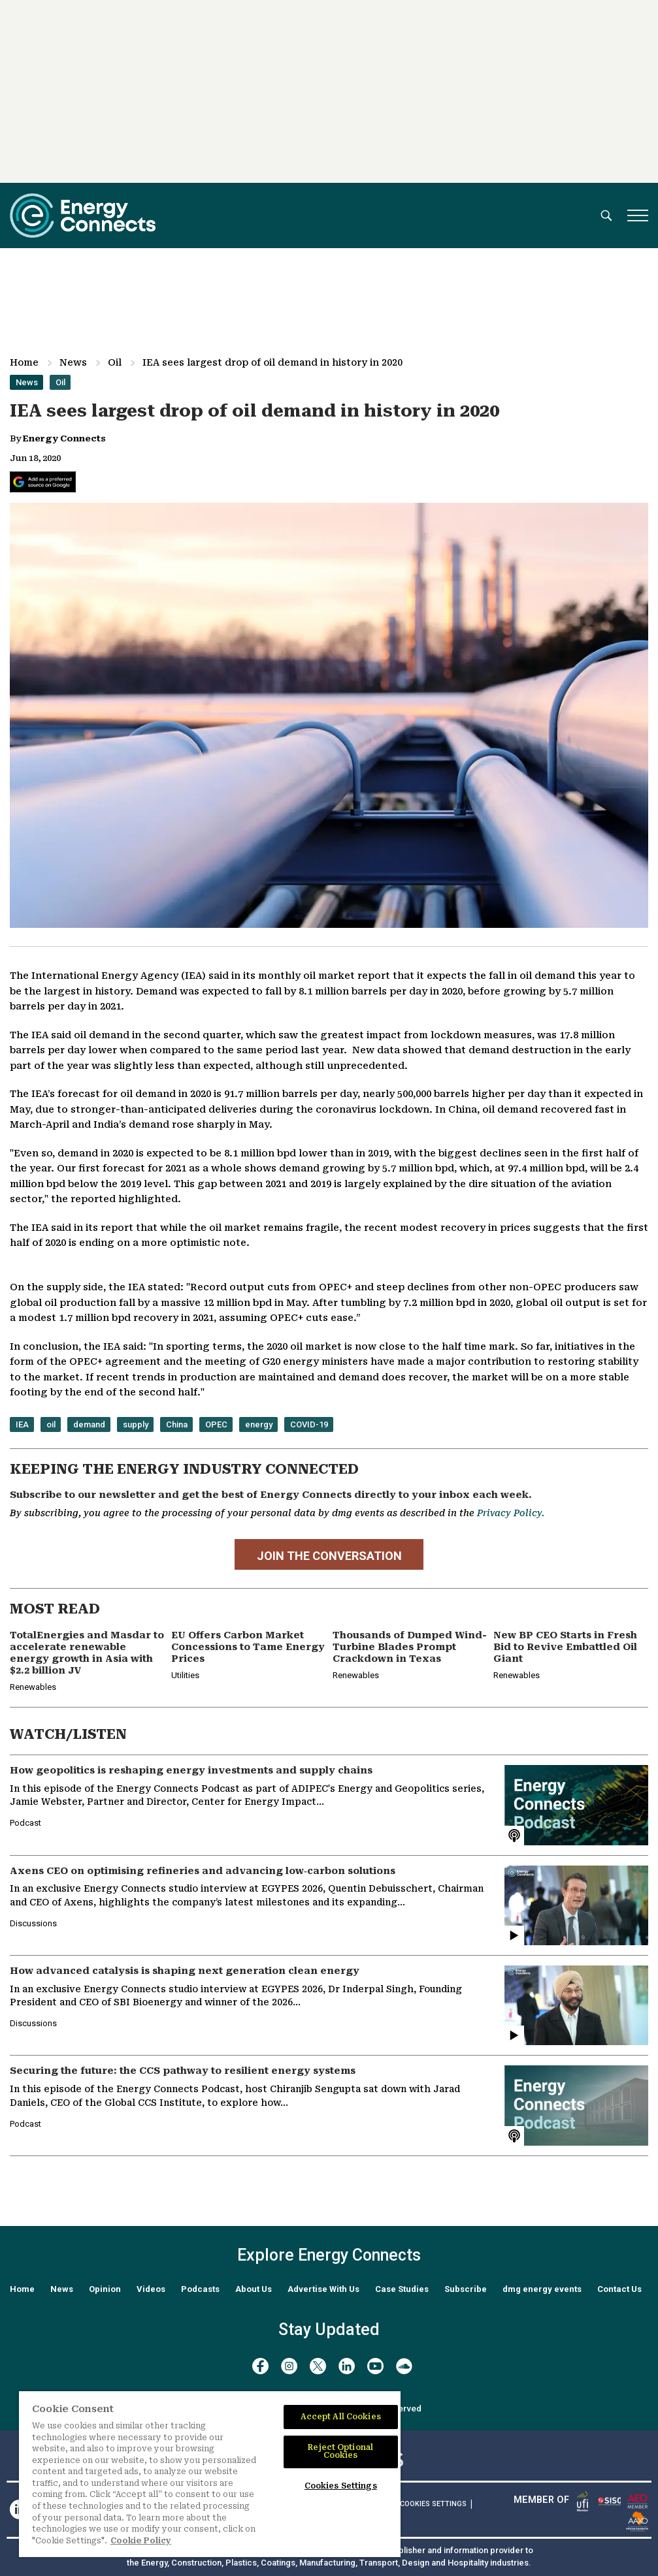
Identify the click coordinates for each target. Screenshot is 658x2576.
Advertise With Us (323, 2289)
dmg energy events (542, 2289)
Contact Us (619, 2289)
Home (24, 362)
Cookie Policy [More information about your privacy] (140, 2540)
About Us (253, 2289)
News (73, 362)
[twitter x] (318, 2366)
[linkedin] (346, 2366)
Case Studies (402, 2289)
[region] (210, 2474)
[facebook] (260, 2366)
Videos (151, 2289)
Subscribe (465, 2289)
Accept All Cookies (341, 2416)
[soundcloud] (404, 2366)
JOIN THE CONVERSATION (329, 1556)
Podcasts (200, 2289)
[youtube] (375, 2366)
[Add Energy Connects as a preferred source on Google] (43, 481)
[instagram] (289, 2366)
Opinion (105, 2289)
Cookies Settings (433, 2504)
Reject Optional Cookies (340, 2451)
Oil (115, 362)
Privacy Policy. (510, 1513)
